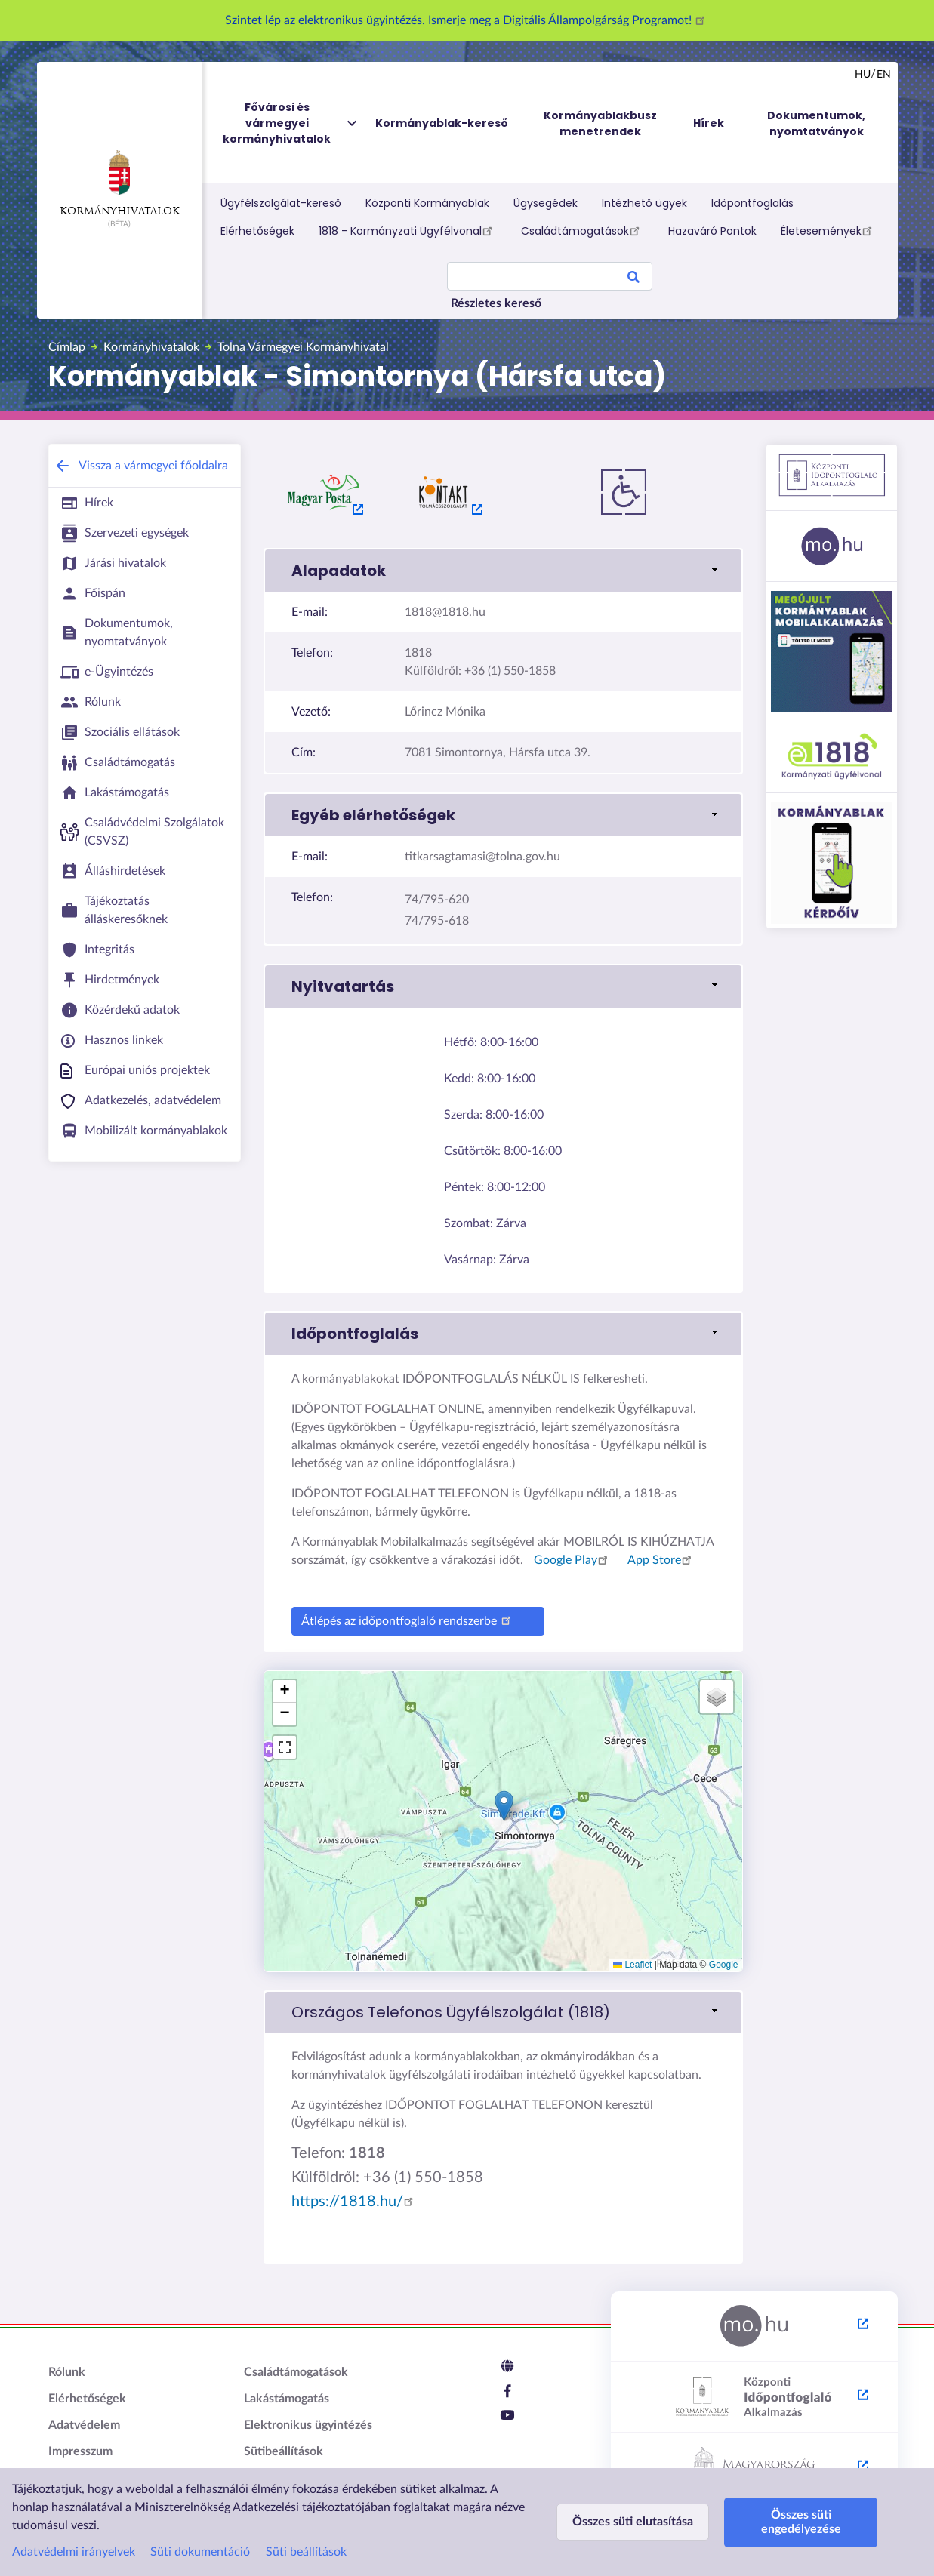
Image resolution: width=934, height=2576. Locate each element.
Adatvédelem (84, 2425)
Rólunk (66, 2372)
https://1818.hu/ (354, 2201)
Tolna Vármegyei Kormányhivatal (303, 347)
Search (633, 279)
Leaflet (632, 1964)
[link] (503, 570)
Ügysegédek (545, 203)
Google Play (573, 1560)
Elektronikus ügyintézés (308, 2425)
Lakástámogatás (286, 2399)
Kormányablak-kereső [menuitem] (441, 123)
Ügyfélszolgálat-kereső (280, 203)
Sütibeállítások (283, 2451)
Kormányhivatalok (120, 183)
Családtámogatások (582, 230)
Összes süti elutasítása (632, 2522)
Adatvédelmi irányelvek (73, 2552)
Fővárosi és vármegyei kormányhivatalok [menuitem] (291, 123)
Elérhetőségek (257, 231)
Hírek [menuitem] (708, 123)
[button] (504, 1805)
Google (723, 1964)
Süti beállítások (306, 2552)
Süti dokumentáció (200, 2552)
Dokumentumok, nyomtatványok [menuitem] (816, 123)
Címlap (66, 347)
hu (863, 74)
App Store (661, 1560)
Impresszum (80, 2451)
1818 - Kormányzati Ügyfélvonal (408, 230)
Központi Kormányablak (427, 203)
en (884, 74)
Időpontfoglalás (752, 203)
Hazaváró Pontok (712, 231)
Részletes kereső (496, 303)
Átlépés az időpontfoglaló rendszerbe (408, 1619)
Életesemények (829, 230)
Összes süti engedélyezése (801, 2522)
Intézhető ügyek (644, 203)
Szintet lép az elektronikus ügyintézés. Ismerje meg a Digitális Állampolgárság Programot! (467, 20)
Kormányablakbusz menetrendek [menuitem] (600, 123)
